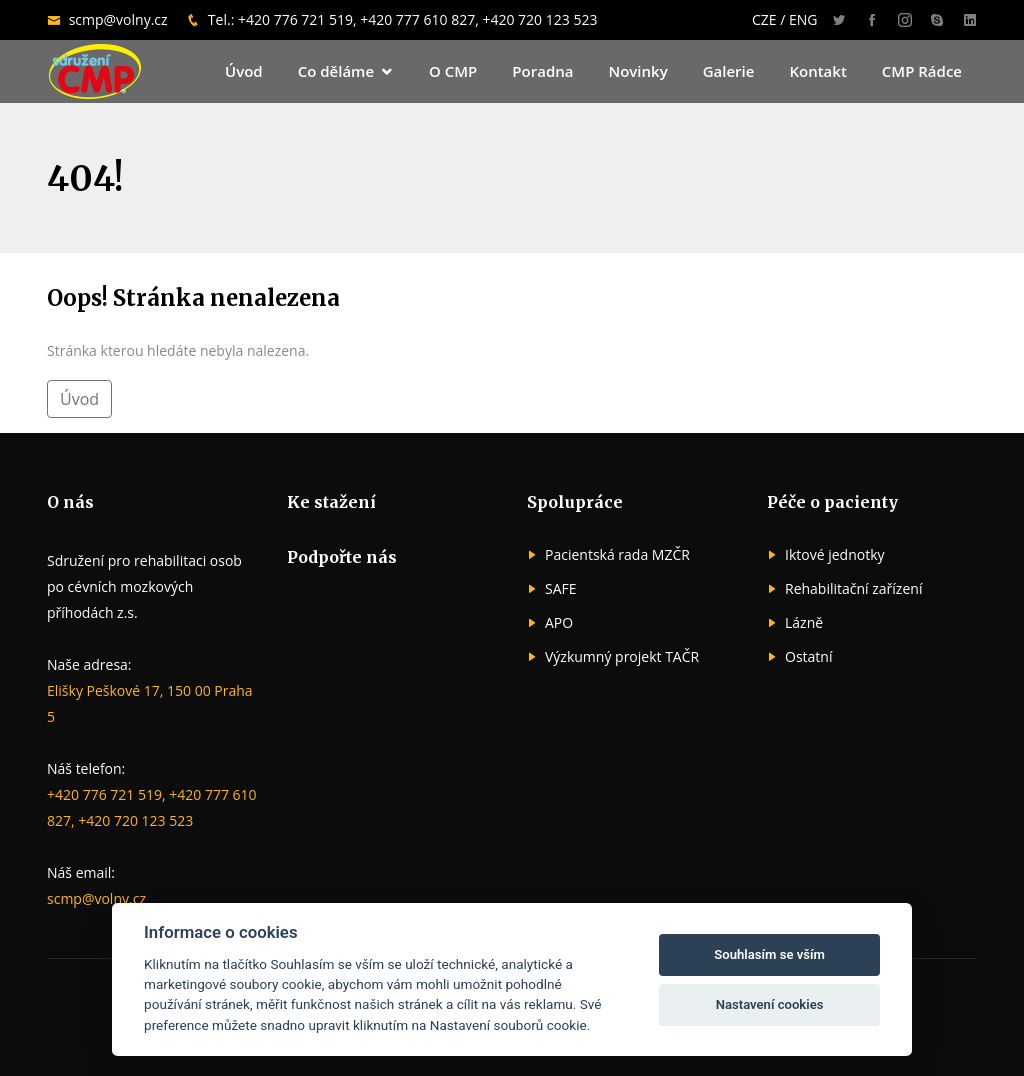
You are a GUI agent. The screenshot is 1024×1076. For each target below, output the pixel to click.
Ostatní (808, 657)
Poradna (542, 71)
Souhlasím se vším (769, 954)
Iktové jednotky (835, 555)
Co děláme (336, 71)
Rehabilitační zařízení (853, 589)
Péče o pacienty (832, 502)
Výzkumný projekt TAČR (622, 657)
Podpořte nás (342, 557)
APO (559, 623)
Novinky (637, 71)
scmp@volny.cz (120, 19)
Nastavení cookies (770, 1004)
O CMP (453, 71)
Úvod (244, 71)
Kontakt (817, 71)
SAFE (561, 589)
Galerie (729, 71)
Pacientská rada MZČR (617, 555)
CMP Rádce (922, 71)
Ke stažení (331, 502)
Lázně (804, 623)
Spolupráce (575, 502)
